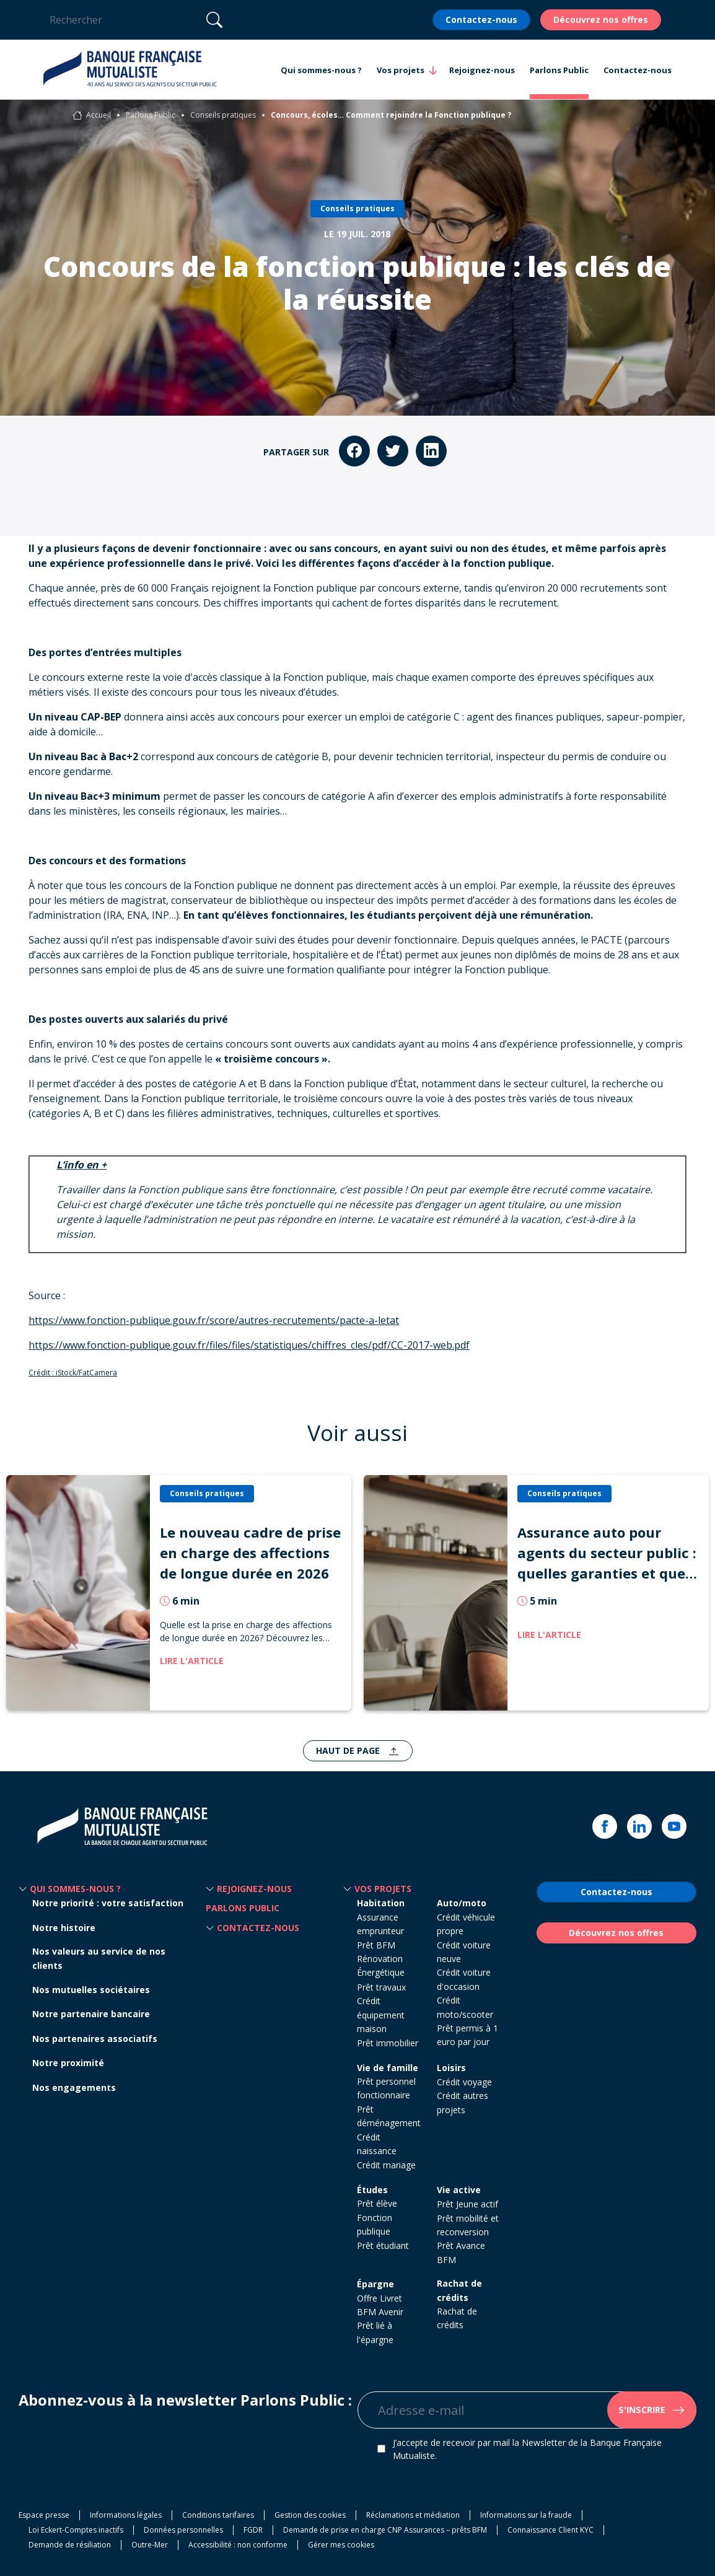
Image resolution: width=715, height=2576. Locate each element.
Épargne (375, 2284)
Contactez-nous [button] (637, 70)
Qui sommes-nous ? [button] (321, 70)
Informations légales (126, 2515)
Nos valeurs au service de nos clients (98, 1958)
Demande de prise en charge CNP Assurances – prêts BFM (385, 2530)
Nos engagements (74, 2087)
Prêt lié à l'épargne (375, 2332)
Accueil (98, 115)
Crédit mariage (386, 2165)
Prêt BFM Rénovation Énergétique (381, 1959)
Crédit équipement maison (381, 2015)
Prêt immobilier (387, 2043)
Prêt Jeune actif (467, 2204)
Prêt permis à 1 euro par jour (467, 2035)
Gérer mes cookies (341, 2544)
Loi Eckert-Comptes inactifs (76, 2530)
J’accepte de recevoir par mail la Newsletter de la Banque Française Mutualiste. (527, 2449)
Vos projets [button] (400, 71)
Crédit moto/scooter (465, 2007)
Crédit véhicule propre (466, 1924)
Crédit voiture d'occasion (464, 1979)
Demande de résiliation (70, 2544)
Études (372, 2190)
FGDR (253, 2530)
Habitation (381, 1903)
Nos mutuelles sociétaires (91, 1990)
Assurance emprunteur (380, 1924)
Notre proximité (68, 2063)
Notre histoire (63, 1928)
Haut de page (349, 1750)
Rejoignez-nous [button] (482, 70)
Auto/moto (461, 1903)
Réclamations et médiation (413, 2515)
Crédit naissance (377, 2144)
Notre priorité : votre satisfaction (107, 1903)
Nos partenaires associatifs (94, 2038)
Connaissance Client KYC (550, 2530)
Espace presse (44, 2515)
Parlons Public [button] (559, 70)
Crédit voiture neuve (464, 1952)
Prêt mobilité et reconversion (468, 2225)
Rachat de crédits (459, 2290)
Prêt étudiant (383, 2245)
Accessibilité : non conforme (237, 2544)
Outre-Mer (149, 2544)
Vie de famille (387, 2068)
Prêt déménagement (389, 2116)
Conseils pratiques (223, 115)
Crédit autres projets (462, 2102)
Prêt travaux (381, 1987)
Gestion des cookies (310, 2515)
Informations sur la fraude (526, 2515)
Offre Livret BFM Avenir (380, 2305)
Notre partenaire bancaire (91, 2014)
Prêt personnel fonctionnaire (386, 2088)
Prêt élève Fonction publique (377, 2217)
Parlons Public (150, 115)
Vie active (459, 2190)
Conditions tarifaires (218, 2515)
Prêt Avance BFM (461, 2252)
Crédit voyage (464, 2082)
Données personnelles (183, 2530)
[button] (23, 1889)
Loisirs (451, 2068)
